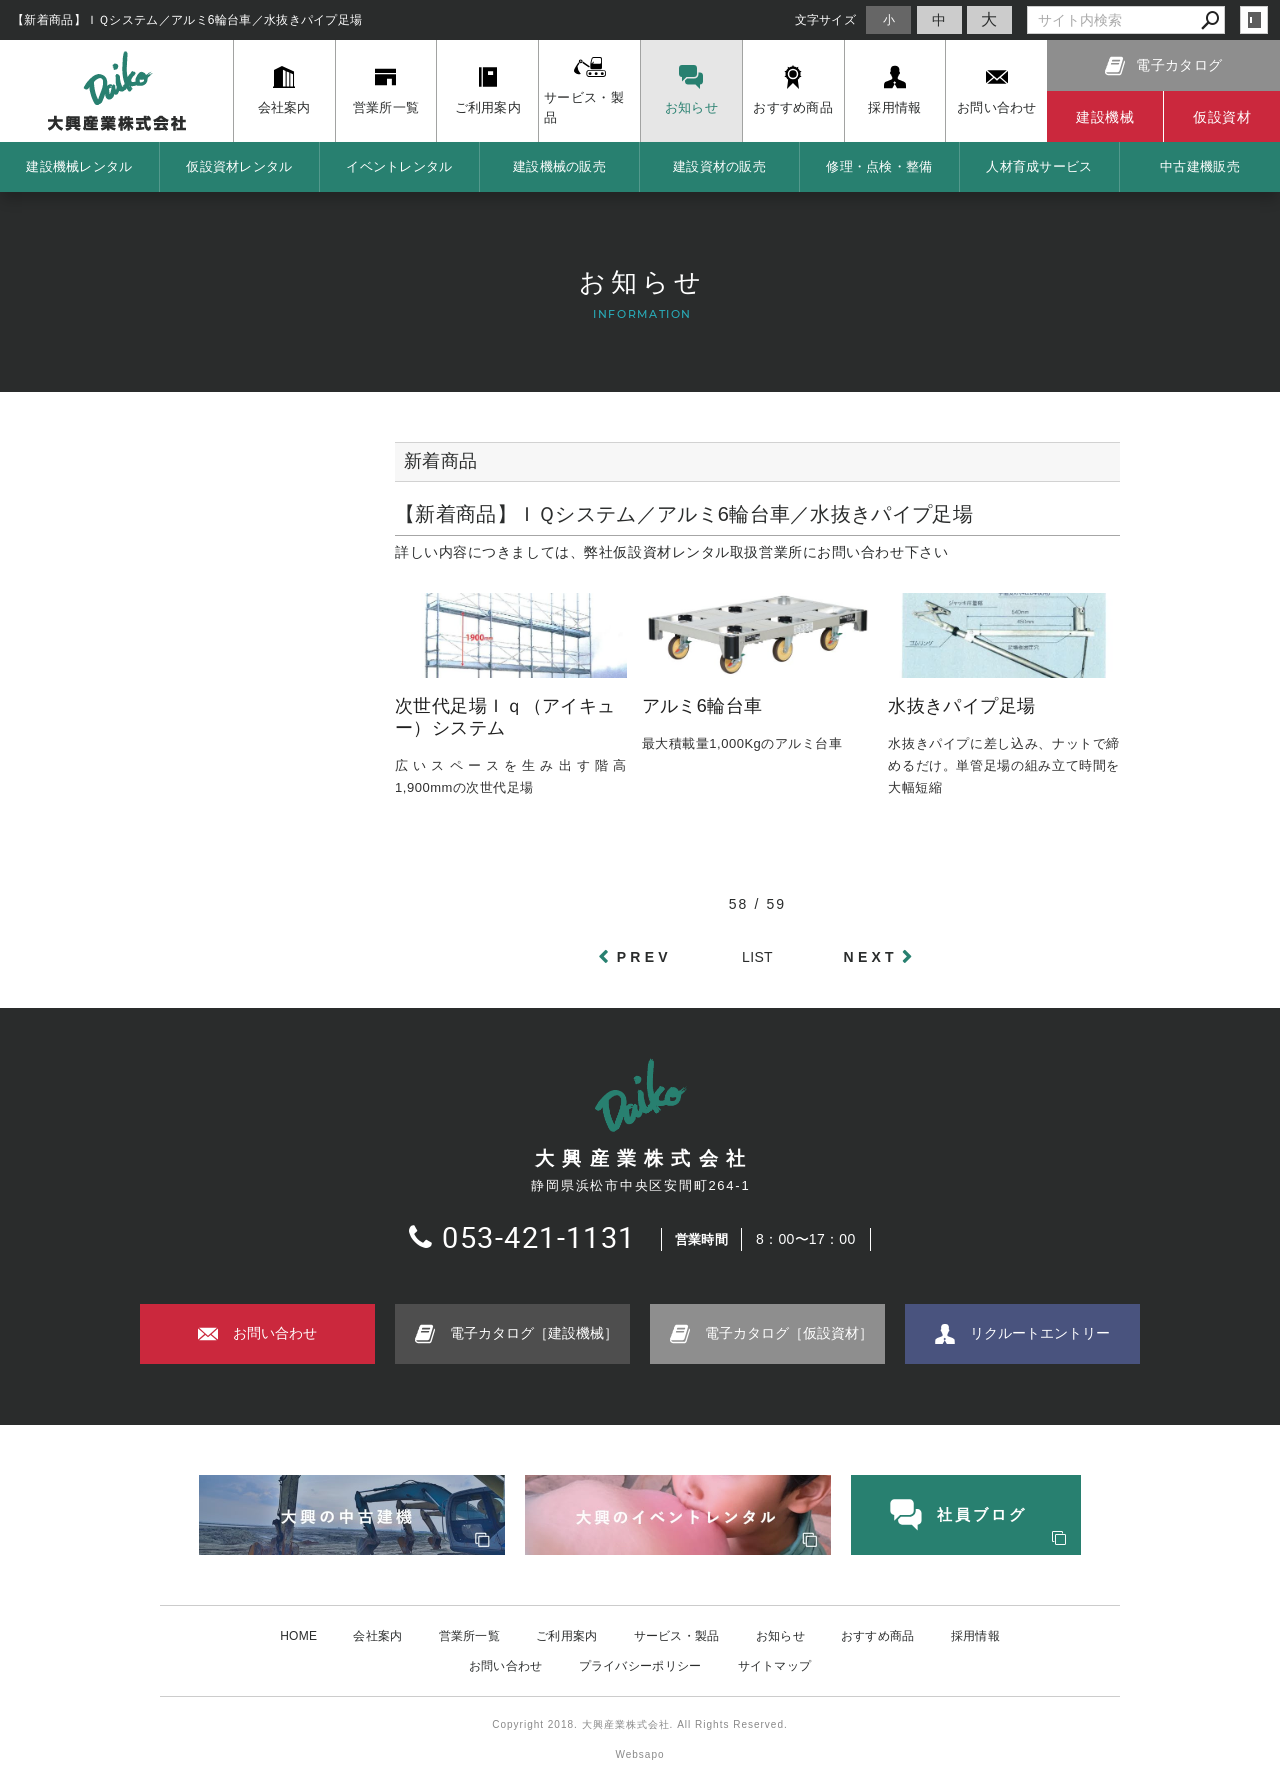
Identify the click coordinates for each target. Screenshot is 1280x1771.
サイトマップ (775, 1665)
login (1254, 20)
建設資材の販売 (719, 166)
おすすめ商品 (878, 1635)
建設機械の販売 (559, 166)
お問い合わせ (506, 1665)
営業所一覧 (470, 1635)
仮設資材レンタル (239, 166)
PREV (644, 957)
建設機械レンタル (79, 166)
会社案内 (377, 1635)
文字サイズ (826, 19)
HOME (298, 1635)
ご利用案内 (567, 1635)
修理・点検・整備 (879, 166)
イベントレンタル (399, 166)
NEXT (871, 957)
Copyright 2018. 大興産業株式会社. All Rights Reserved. (640, 1723)
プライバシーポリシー (640, 1665)
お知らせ (780, 1635)
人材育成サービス (1039, 166)
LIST (757, 957)
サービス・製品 (677, 1635)
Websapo (639, 1753)
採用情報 (975, 1635)
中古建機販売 (1200, 166)
